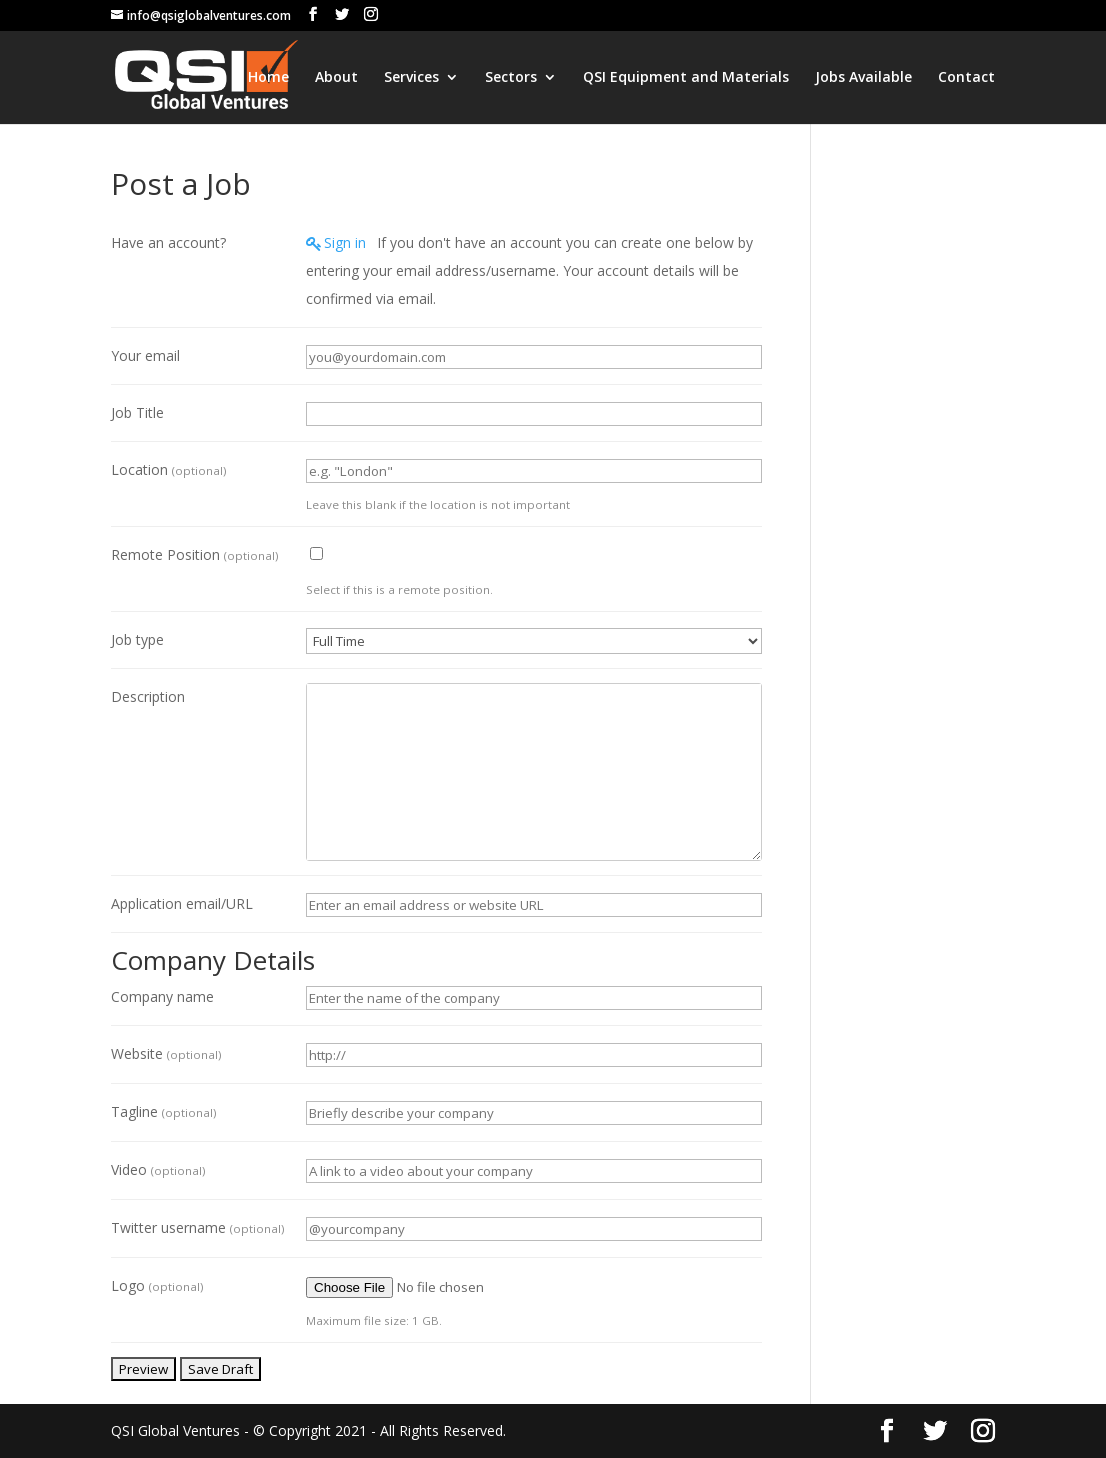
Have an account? (168, 242)
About (336, 78)
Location (168, 469)
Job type (137, 639)
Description (148, 696)
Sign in (345, 242)
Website (166, 1053)
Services (411, 78)
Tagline (163, 1111)
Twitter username (197, 1227)
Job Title (137, 412)
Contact (966, 78)
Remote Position (194, 554)
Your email (145, 355)
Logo (157, 1285)
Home (268, 78)
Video (158, 1169)
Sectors (511, 78)
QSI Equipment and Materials (686, 78)
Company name (162, 996)
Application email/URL (182, 903)
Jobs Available (863, 78)
